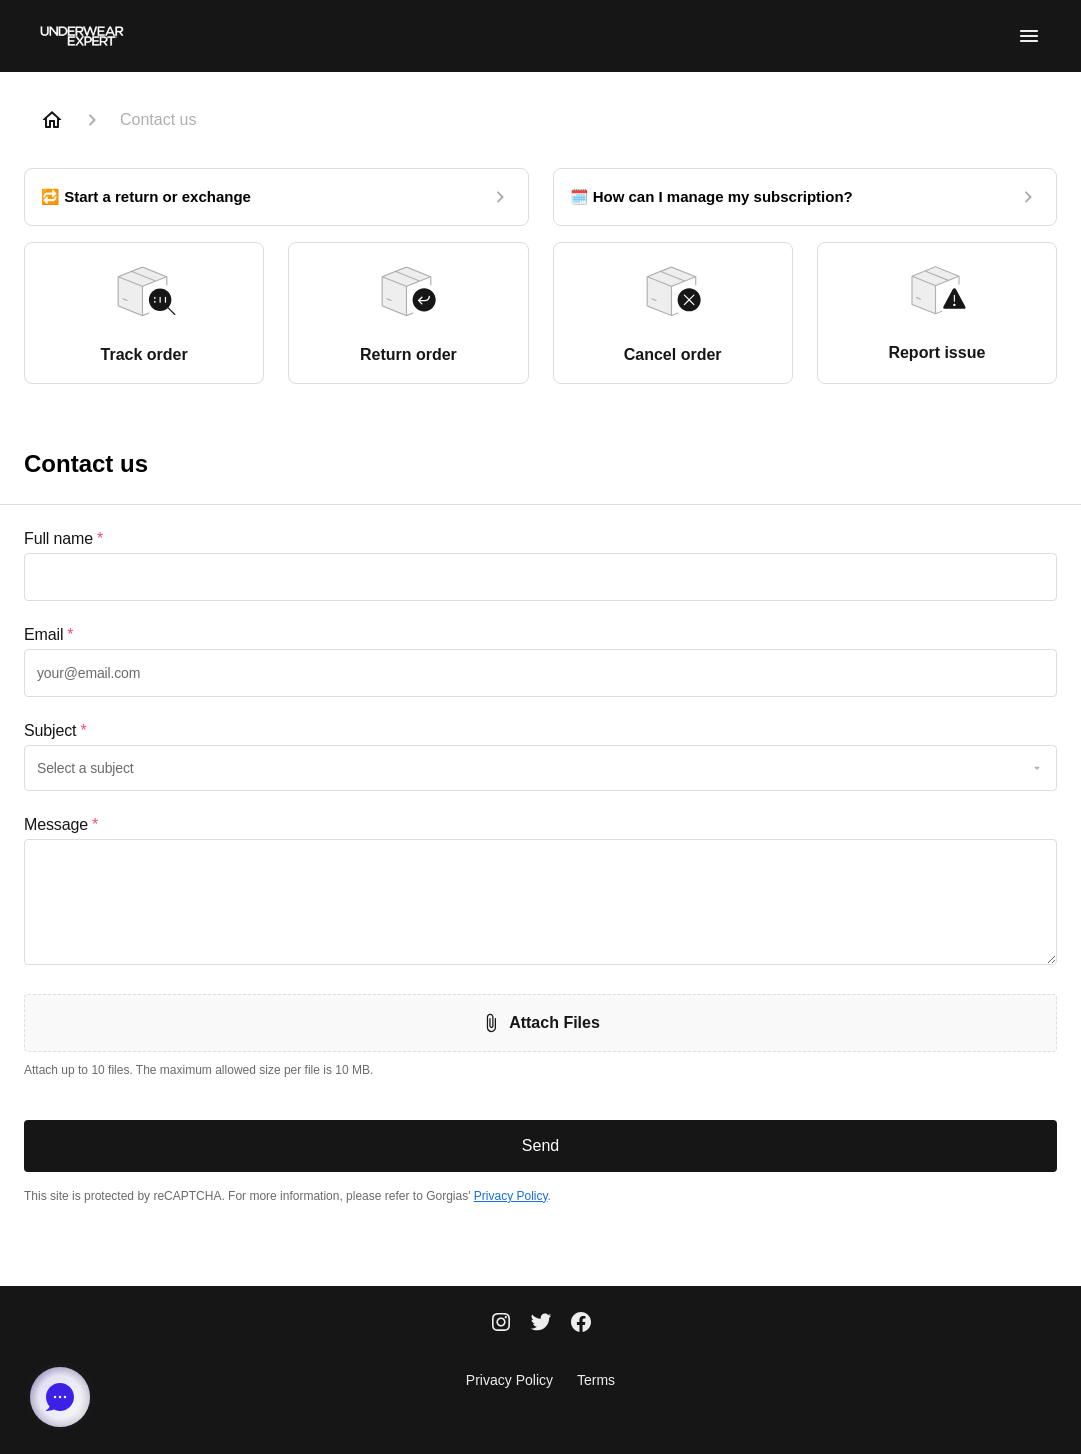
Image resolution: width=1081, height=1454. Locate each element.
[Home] (52, 120)
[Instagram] (501, 1324)
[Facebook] (581, 1324)
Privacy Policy (511, 1196)
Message (61, 825)
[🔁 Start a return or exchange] (276, 197)
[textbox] (540, 577)
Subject (55, 731)
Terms (596, 1380)
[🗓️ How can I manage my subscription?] (805, 197)
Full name (63, 539)
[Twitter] (541, 1324)
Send (540, 1145)
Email (48, 635)
